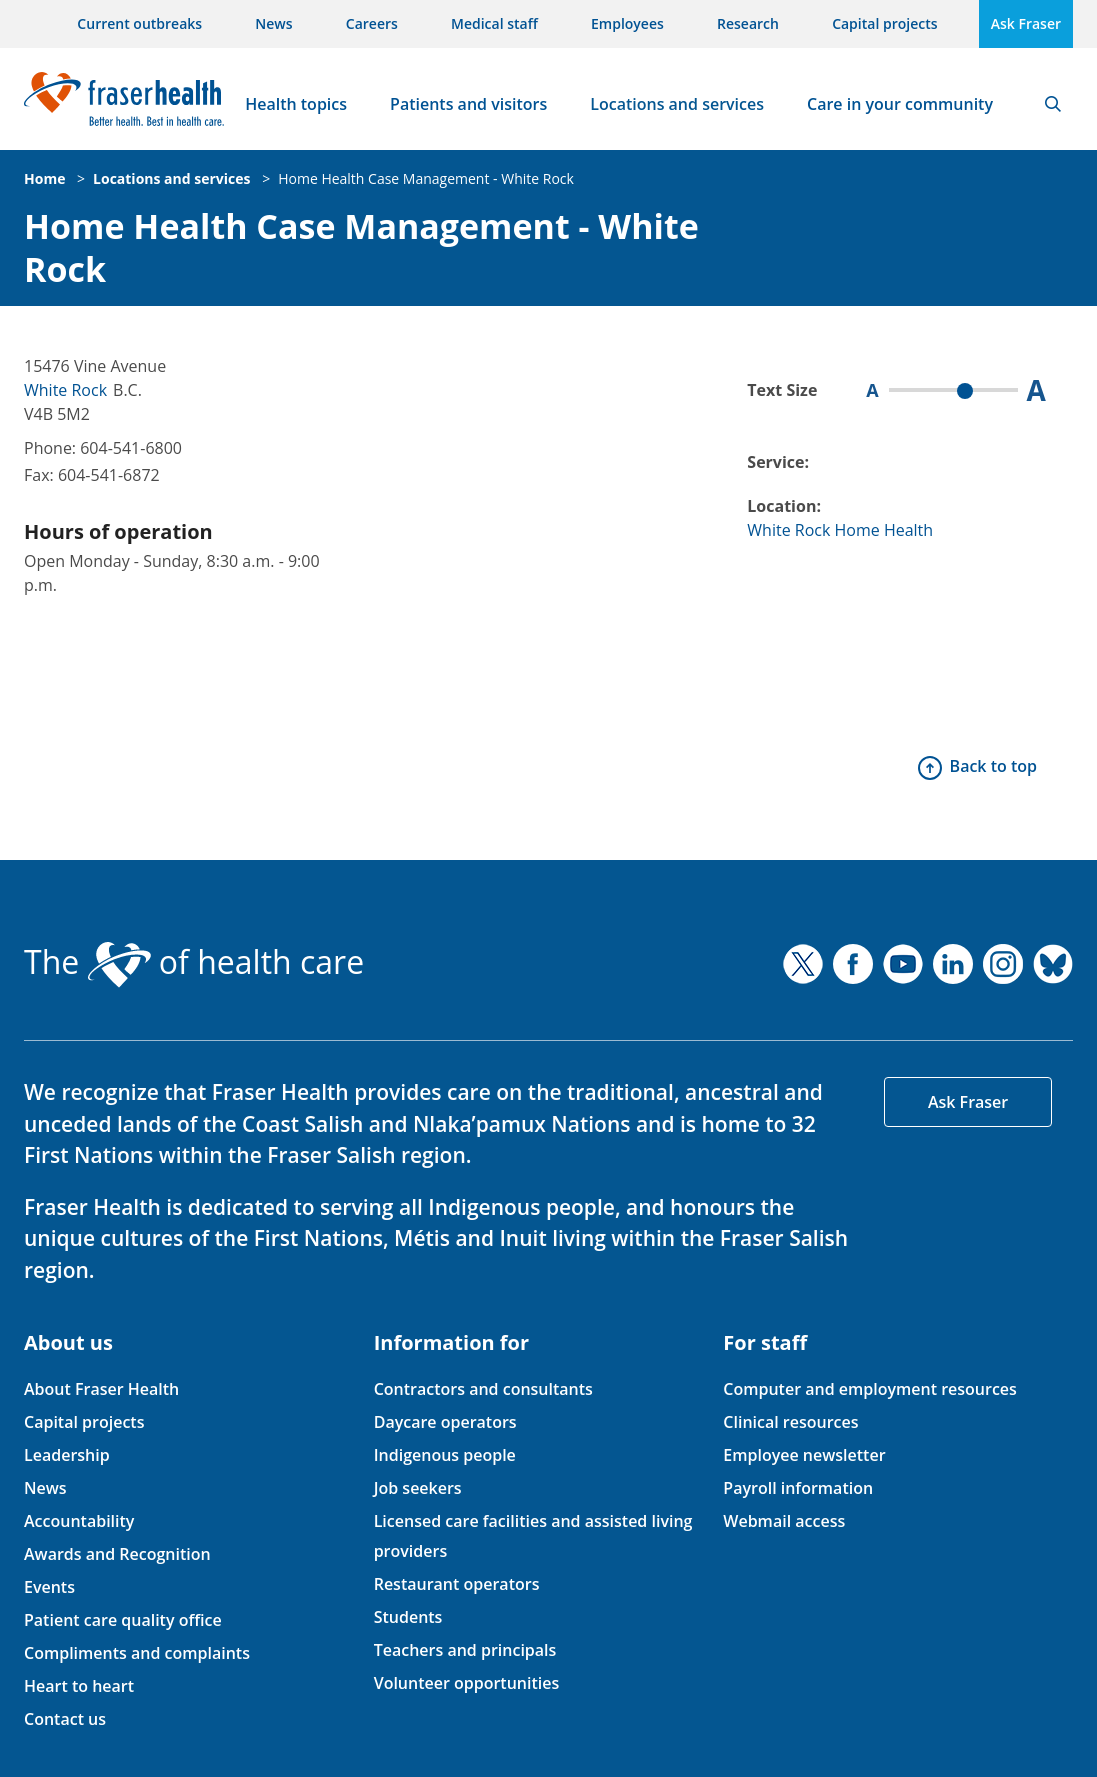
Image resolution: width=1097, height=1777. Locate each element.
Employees (627, 23)
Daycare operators (445, 1422)
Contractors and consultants (483, 1389)
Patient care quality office (123, 1620)
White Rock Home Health (840, 530)
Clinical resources (790, 1422)
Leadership (67, 1455)
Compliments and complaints (137, 1653)
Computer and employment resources (870, 1389)
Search (1053, 104)
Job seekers (418, 1488)
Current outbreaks (139, 23)
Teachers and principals (465, 1650)
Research (748, 23)
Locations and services (677, 104)
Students (408, 1617)
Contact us (65, 1719)
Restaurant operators (457, 1584)
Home (44, 178)
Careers (372, 23)
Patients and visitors (468, 104)
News (273, 23)
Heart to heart (79, 1686)
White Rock (65, 390)
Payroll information (798, 1488)
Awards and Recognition (117, 1554)
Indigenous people (445, 1455)
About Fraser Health (101, 1389)
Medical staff (494, 23)
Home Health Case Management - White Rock (426, 178)
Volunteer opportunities (467, 1683)
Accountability (79, 1521)
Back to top (993, 766)
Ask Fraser (1026, 23)
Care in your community (900, 104)
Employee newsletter (804, 1455)
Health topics (296, 104)
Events (49, 1587)
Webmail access (784, 1521)
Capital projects (884, 23)
